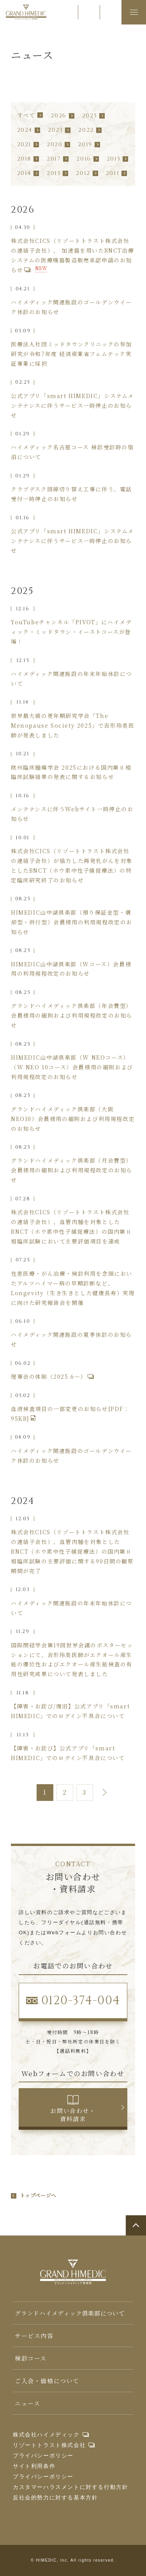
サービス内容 (34, 2335)
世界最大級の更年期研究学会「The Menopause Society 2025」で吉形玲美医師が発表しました (72, 725)
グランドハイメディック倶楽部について (70, 2313)
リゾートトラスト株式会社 (49, 2445)
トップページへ (38, 2195)
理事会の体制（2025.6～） (48, 1376)
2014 (24, 173)
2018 (24, 159)
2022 (85, 130)
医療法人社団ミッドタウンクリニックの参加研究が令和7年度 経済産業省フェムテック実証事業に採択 (71, 353)
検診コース (31, 2358)
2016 (83, 159)
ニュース (27, 2403)
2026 (58, 116)
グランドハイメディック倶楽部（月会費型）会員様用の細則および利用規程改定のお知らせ (71, 1170)
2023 (55, 130)
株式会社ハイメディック (46, 2434)
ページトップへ (136, 2225)
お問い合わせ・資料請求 (72, 2114)
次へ (103, 1792)
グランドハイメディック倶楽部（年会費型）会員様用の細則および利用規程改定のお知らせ (71, 1015)
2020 (54, 144)
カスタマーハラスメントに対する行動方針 (70, 2487)
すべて (26, 115)
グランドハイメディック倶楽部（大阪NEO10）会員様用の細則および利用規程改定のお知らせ (73, 1118)
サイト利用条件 (34, 2466)
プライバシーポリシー (43, 2455)
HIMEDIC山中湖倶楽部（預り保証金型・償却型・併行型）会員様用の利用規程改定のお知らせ (71, 922)
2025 (89, 116)
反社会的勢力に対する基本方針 (55, 2497)
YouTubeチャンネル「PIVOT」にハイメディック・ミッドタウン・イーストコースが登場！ (71, 631)
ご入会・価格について (47, 2381)
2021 (24, 144)
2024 (24, 130)
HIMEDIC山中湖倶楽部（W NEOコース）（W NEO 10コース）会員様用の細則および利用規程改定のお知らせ (72, 1067)
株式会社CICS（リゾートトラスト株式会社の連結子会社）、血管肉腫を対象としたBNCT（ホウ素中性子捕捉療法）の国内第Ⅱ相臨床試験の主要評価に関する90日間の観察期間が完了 (72, 1551)
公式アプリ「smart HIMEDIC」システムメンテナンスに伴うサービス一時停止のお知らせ (72, 405)
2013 (53, 173)
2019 (85, 144)
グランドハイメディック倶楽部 (26, 12)
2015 (113, 159)
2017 (54, 159)
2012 (83, 173)
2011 (112, 173)
